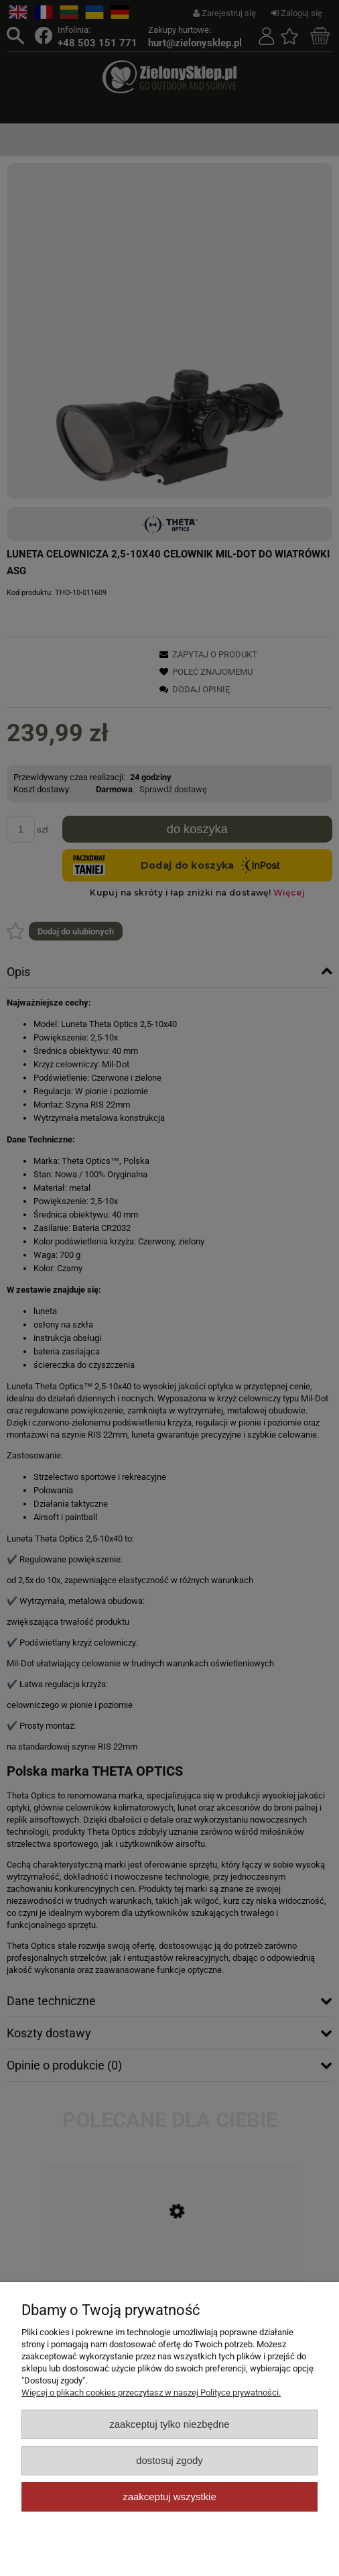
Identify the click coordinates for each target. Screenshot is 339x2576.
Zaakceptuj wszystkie (169, 2496)
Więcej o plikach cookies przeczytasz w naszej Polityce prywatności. (151, 2392)
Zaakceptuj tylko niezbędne (169, 2424)
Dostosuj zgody (169, 2460)
